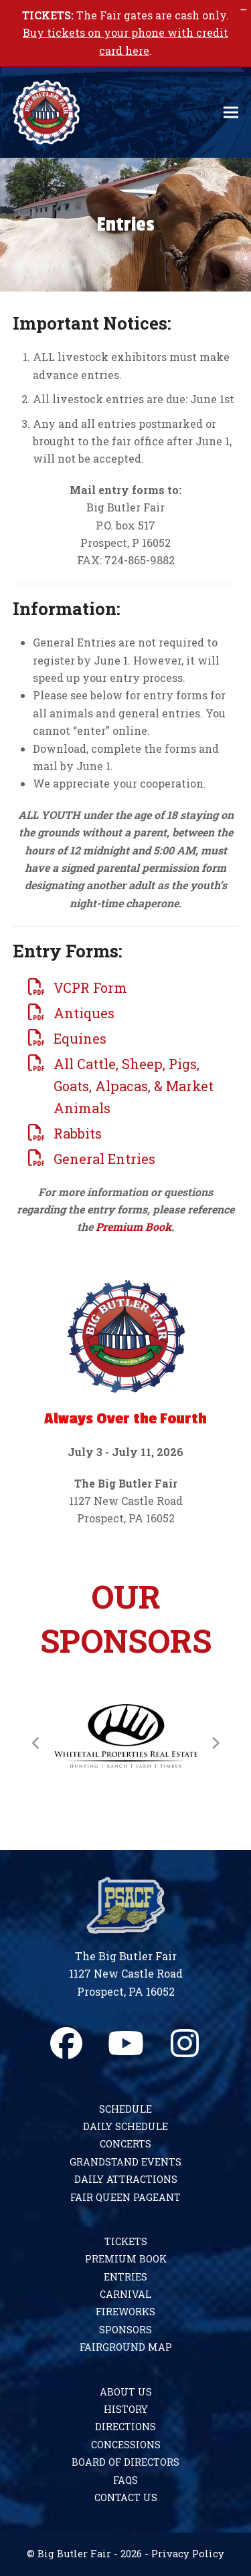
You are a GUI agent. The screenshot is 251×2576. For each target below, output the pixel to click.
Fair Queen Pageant (125, 2197)
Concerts (125, 2143)
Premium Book (133, 1226)
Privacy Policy (187, 2553)
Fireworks (125, 2311)
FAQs (125, 2480)
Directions (125, 2426)
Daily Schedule (125, 2126)
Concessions (126, 2444)
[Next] (214, 1743)
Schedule (125, 2109)
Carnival (125, 2294)
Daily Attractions (125, 2179)
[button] (231, 112)
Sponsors (125, 2329)
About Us (126, 2391)
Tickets (125, 2241)
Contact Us (125, 2497)
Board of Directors (125, 2462)
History (126, 2409)
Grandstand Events (125, 2161)
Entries (125, 2276)
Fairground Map (126, 2347)
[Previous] (36, 1743)
